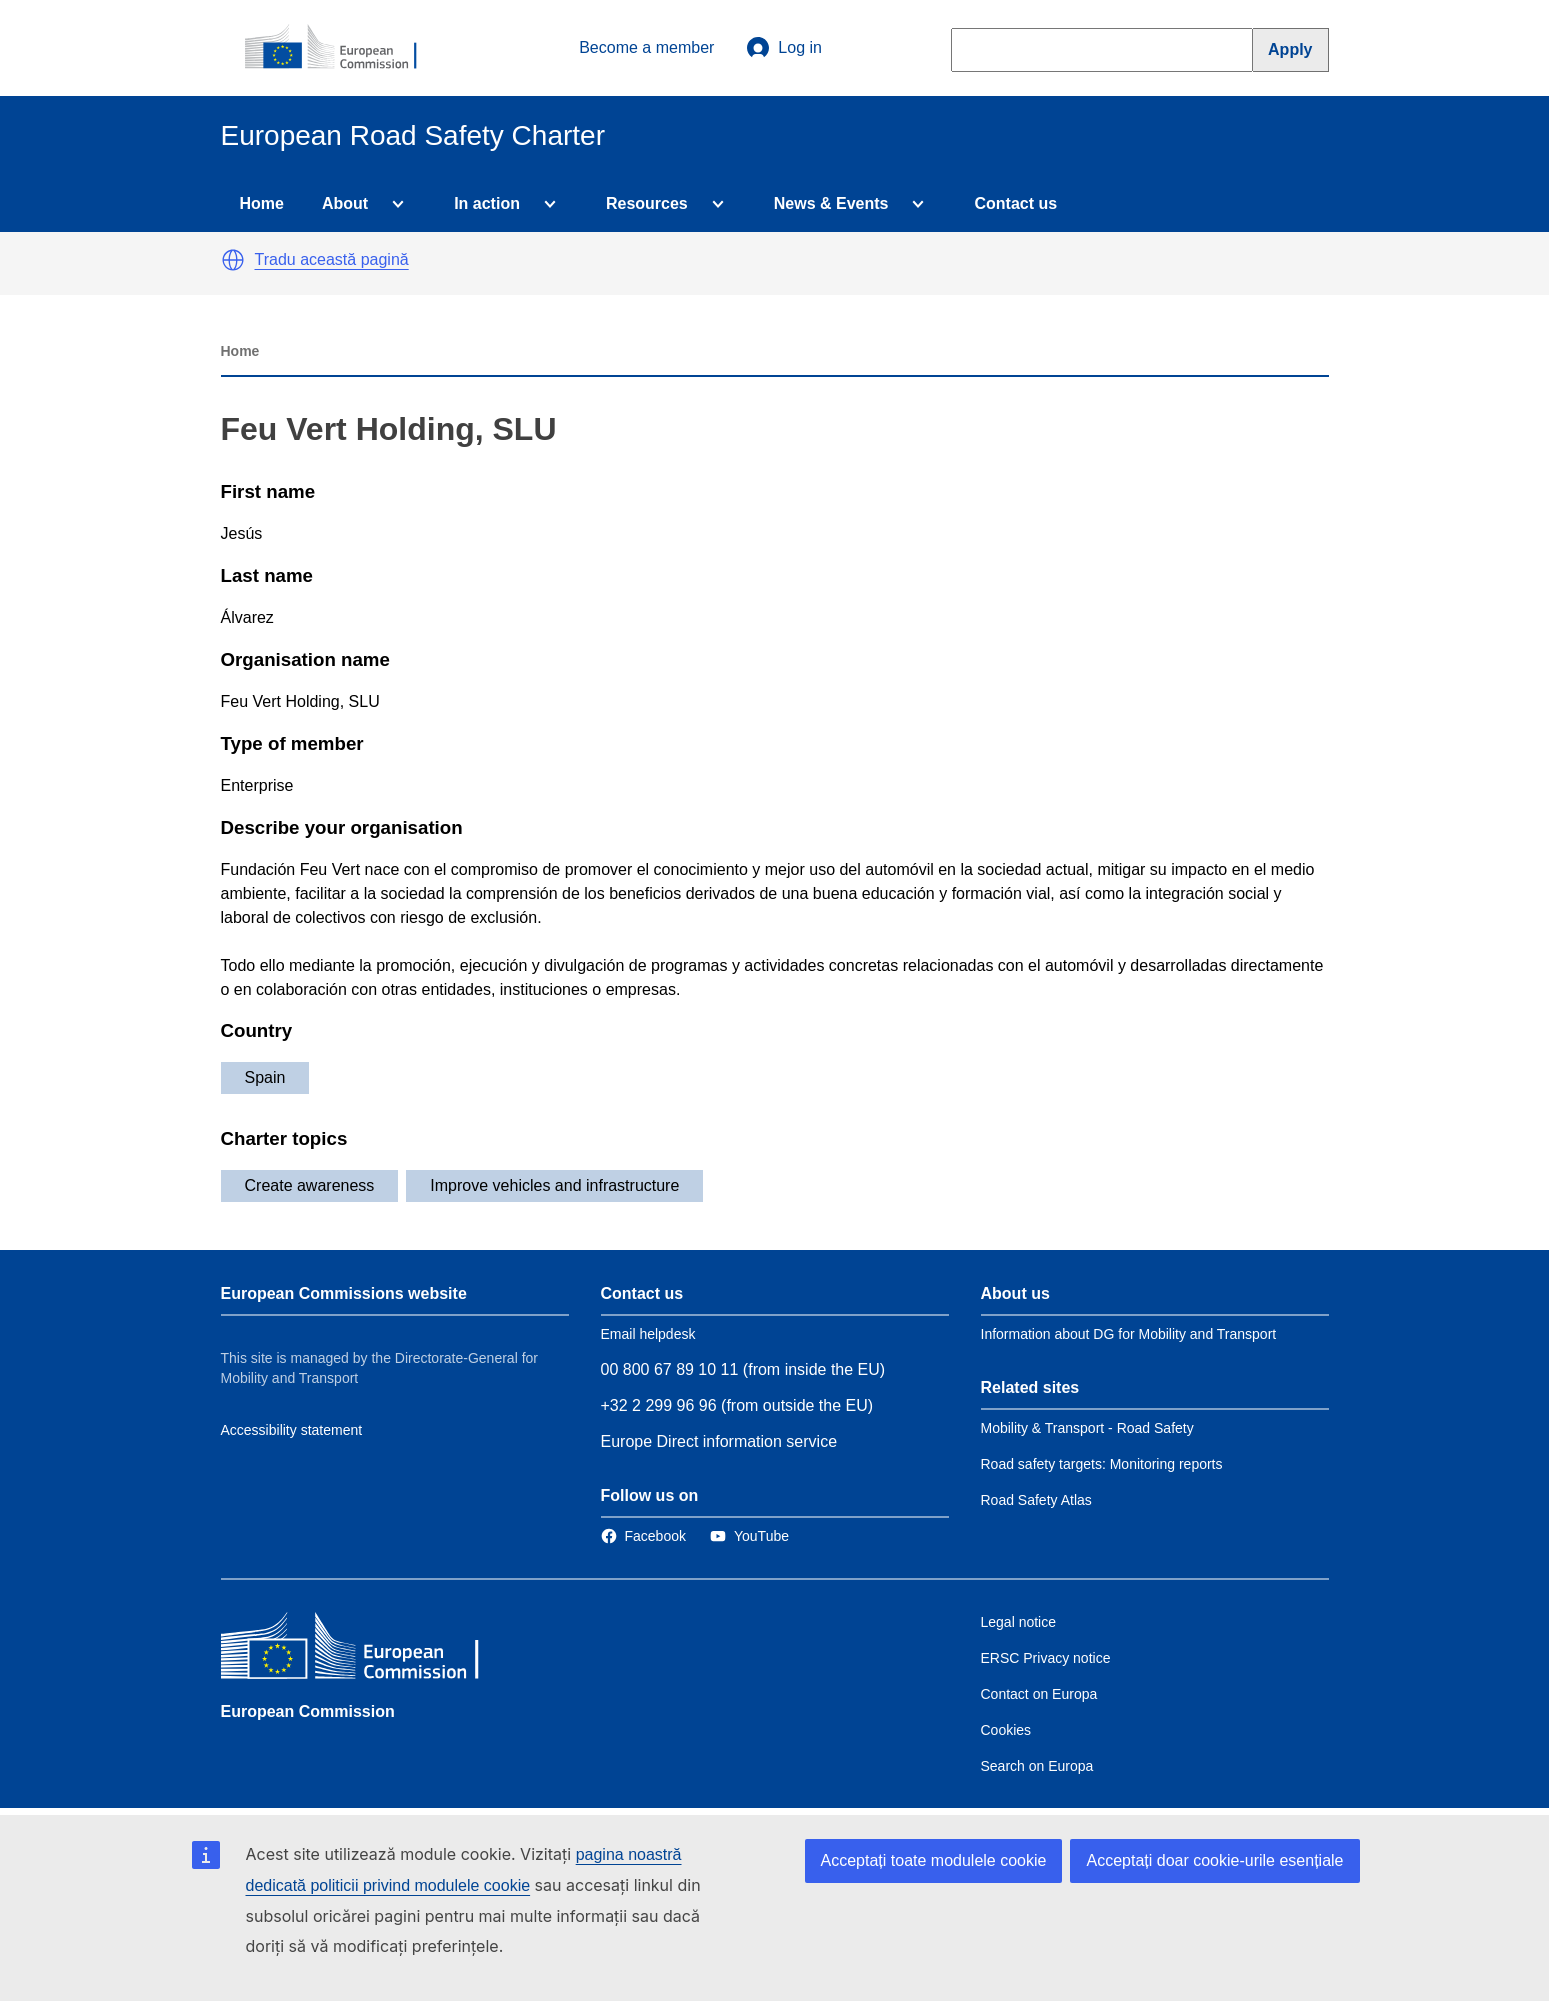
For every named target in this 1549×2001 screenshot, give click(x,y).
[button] (233, 260)
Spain (265, 1077)
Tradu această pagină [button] (332, 259)
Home (262, 203)
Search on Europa (1037, 1766)
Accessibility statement (292, 1430)
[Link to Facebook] (643, 1536)
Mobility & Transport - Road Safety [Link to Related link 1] (1087, 1428)
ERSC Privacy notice (1046, 1658)
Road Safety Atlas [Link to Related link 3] (1036, 1500)
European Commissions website (344, 1293)
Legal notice (1019, 1622)
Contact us (1015, 203)
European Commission (308, 1711)
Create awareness (310, 1185)
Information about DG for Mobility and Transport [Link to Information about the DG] (1129, 1334)
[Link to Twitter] (749, 1536)
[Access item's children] (394, 204)
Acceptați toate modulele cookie (934, 1860)
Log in (784, 48)
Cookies (1006, 1730)
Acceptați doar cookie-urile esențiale (1214, 1860)
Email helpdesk (648, 1334)
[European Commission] (342, 48)
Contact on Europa (1039, 1694)
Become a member (646, 47)
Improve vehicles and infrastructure (554, 1185)
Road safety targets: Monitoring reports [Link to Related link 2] (1102, 1464)
